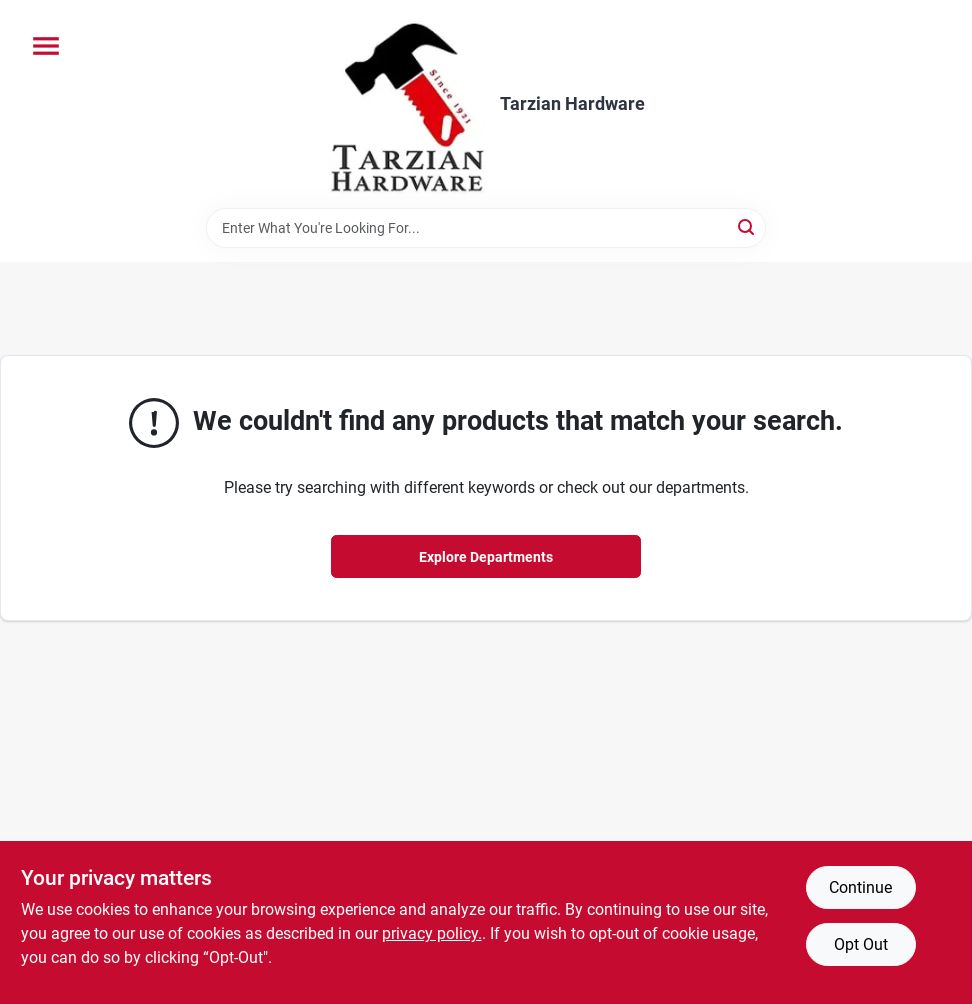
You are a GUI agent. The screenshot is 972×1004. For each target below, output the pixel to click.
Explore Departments (486, 557)
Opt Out (861, 944)
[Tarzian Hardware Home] (406, 104)
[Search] (747, 226)
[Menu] (46, 46)
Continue (860, 887)
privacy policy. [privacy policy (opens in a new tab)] (432, 933)
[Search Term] (486, 228)
